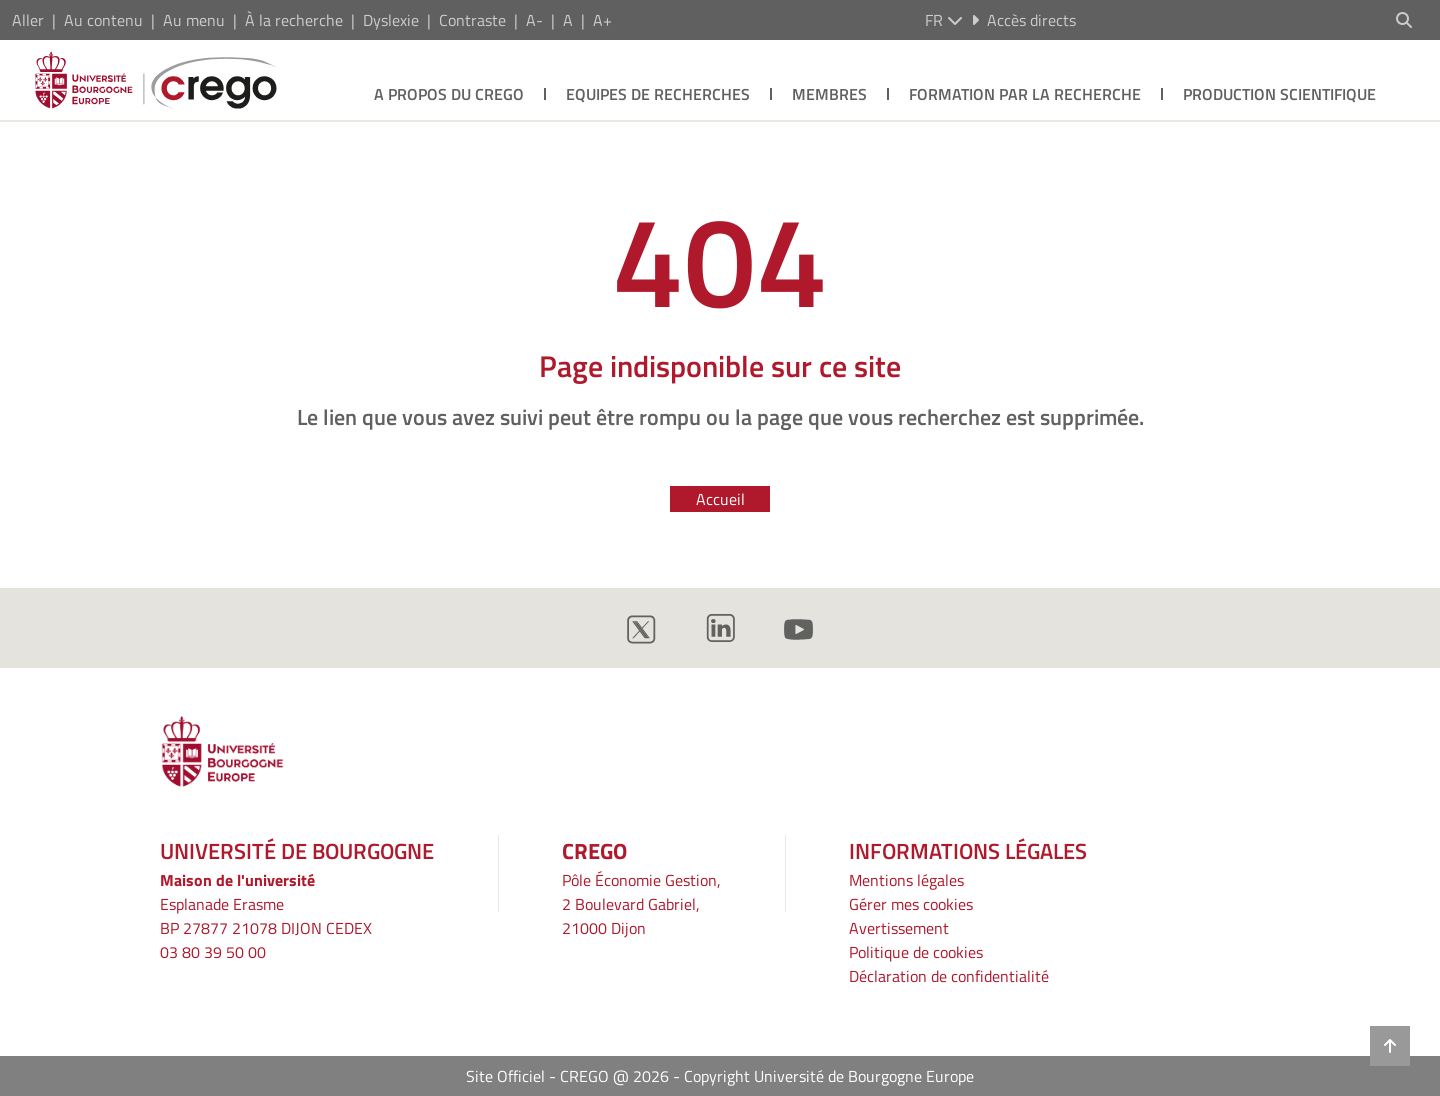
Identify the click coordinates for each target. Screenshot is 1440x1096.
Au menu (194, 20)
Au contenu (103, 20)
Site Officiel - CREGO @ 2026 (567, 1076)
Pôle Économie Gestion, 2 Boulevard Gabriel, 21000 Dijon (641, 904)
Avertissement (899, 928)
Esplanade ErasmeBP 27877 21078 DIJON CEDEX (266, 916)
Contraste (472, 20)
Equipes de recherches (658, 94)
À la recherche (294, 20)
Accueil (720, 499)
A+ (602, 20)
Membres (829, 94)
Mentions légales (906, 880)
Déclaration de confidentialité (949, 976)
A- (534, 20)
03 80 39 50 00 (213, 952)
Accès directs (1023, 20)
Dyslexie (391, 20)
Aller (28, 20)
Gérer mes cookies (911, 904)
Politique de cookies (916, 952)
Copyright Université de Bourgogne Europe (829, 1076)
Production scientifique (1279, 94)
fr (944, 20)
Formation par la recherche (1025, 94)
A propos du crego (449, 94)
